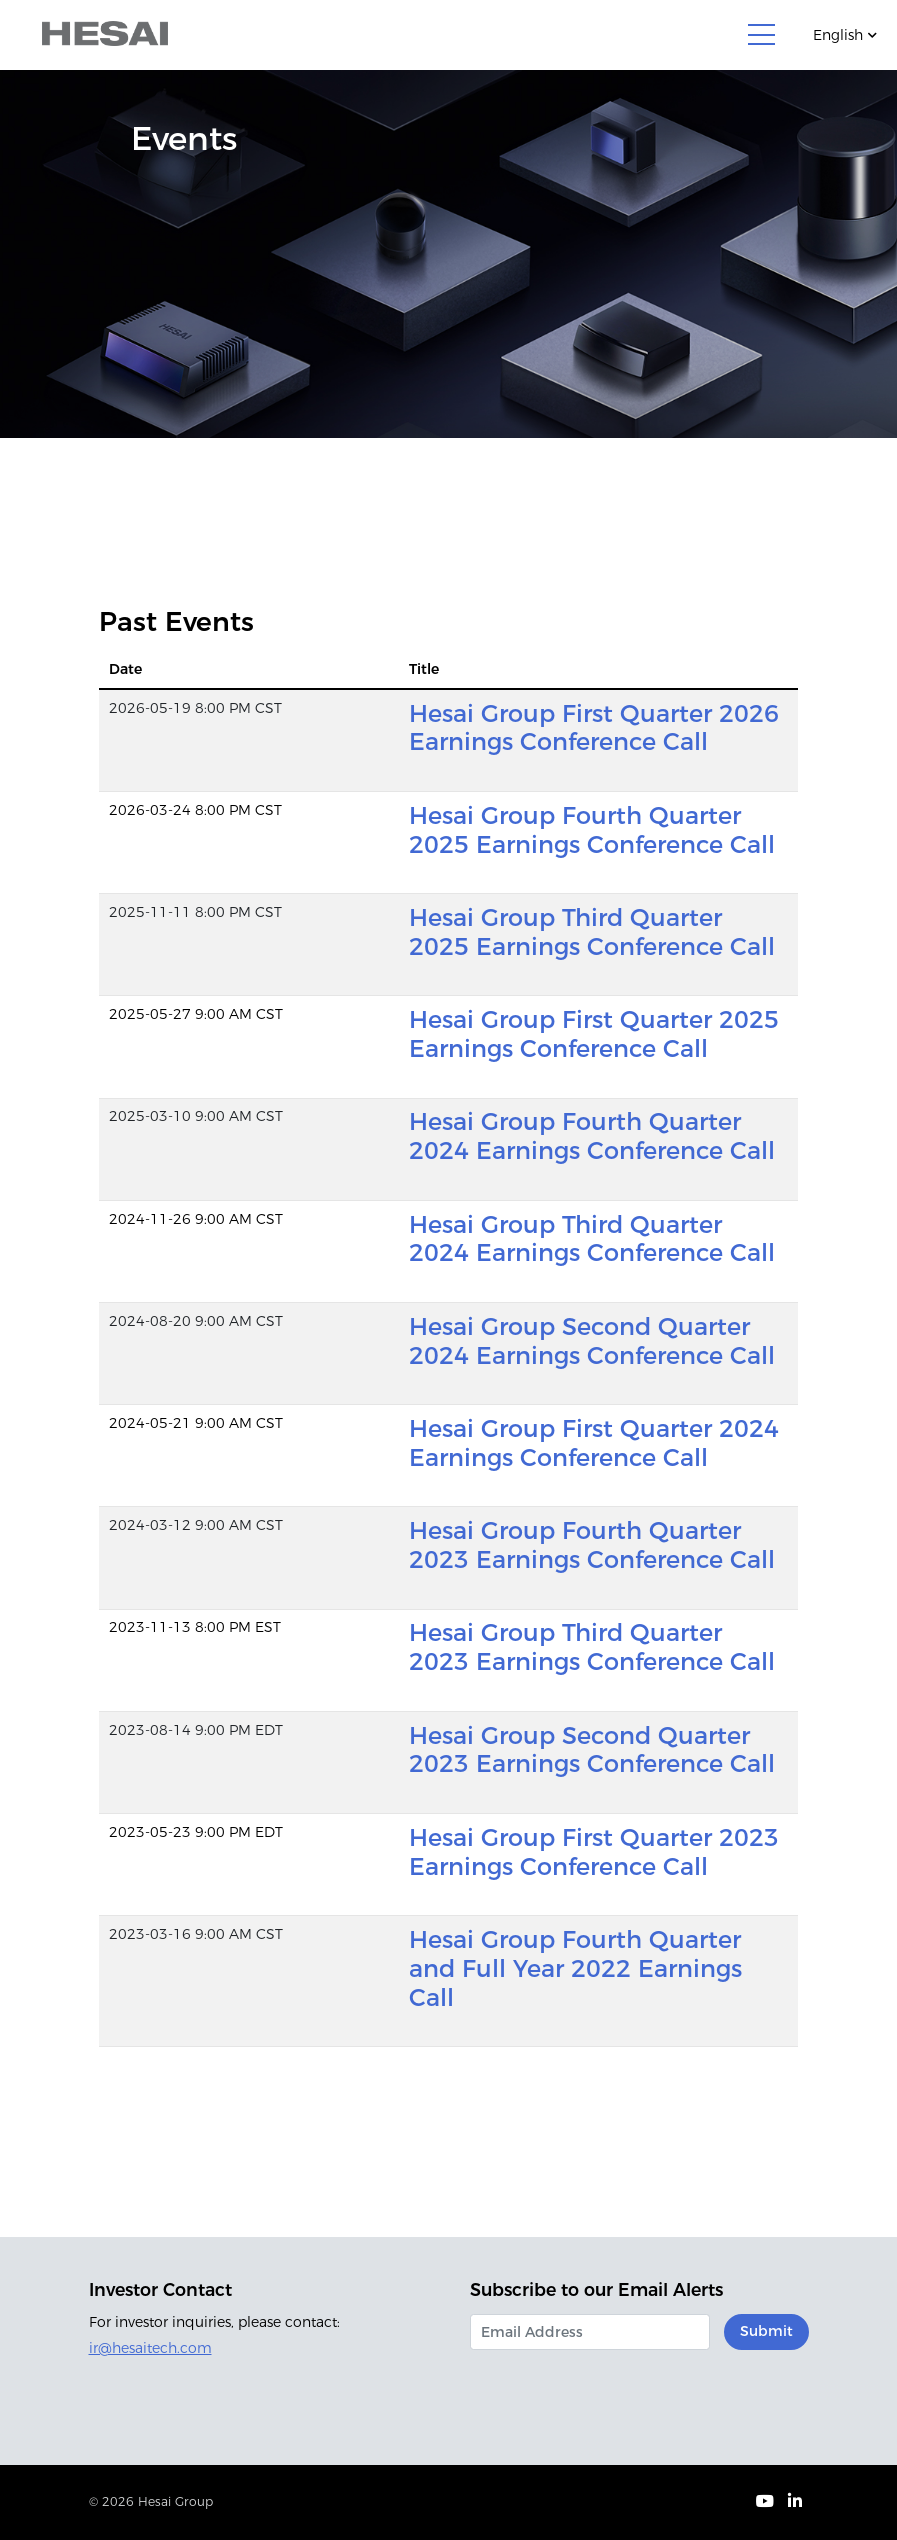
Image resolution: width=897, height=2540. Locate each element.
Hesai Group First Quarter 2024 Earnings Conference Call (594, 1443)
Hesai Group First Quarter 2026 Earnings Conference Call (594, 728)
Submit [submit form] (766, 2331)
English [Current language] (838, 35)
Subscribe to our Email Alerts (596, 2289)
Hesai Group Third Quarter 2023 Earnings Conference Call (592, 1647)
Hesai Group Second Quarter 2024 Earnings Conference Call (592, 1341)
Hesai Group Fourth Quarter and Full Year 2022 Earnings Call (575, 1968)
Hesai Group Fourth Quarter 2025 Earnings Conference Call (592, 830)
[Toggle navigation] (761, 35)
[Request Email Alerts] (590, 2332)
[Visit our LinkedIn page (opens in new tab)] (795, 2502)
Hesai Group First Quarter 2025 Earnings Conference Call (594, 1034)
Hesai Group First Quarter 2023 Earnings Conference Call (594, 1852)
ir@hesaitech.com (150, 2348)
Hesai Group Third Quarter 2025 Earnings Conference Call (592, 932)
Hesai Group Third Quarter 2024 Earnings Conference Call (592, 1239)
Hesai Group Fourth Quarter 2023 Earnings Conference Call (592, 1545)
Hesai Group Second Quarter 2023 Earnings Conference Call (592, 1750)
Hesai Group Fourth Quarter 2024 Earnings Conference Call (592, 1136)
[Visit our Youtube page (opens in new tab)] (765, 2502)
